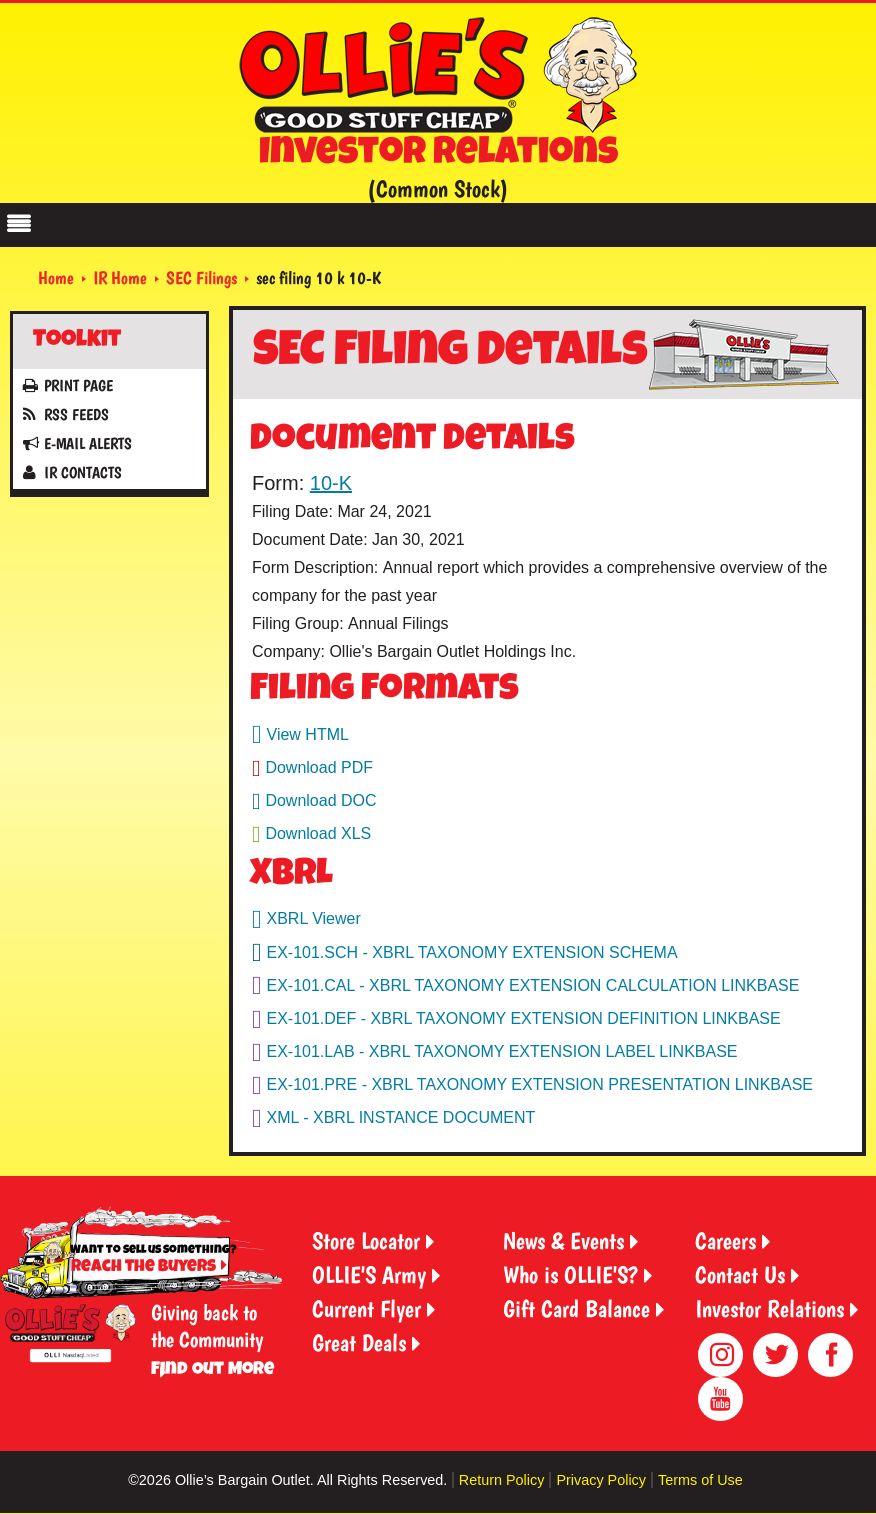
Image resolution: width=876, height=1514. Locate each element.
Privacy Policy (601, 1480)
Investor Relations (769, 1308)
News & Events (563, 1240)
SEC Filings (201, 277)
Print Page (78, 385)
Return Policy (502, 1480)
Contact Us (740, 1274)
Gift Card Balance (576, 1308)
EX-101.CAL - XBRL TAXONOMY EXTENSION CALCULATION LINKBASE (533, 985)
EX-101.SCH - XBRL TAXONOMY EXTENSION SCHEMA (472, 952)
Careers (725, 1240)
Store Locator (366, 1240)
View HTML (308, 734)
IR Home (120, 277)
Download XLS (318, 833)
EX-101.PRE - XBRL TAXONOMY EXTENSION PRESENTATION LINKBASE (540, 1084)
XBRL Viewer (314, 918)
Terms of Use (700, 1480)
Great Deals (359, 1342)
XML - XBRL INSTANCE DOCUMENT (401, 1117)
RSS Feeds (76, 414)
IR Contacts (83, 472)
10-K (331, 483)
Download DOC (320, 800)
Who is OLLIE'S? (570, 1274)
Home (56, 277)
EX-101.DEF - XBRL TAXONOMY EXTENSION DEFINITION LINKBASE (524, 1018)
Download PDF (319, 767)
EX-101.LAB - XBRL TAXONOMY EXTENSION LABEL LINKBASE (502, 1051)
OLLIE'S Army (369, 1274)
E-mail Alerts (88, 443)
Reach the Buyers (143, 1267)
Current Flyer (366, 1308)
